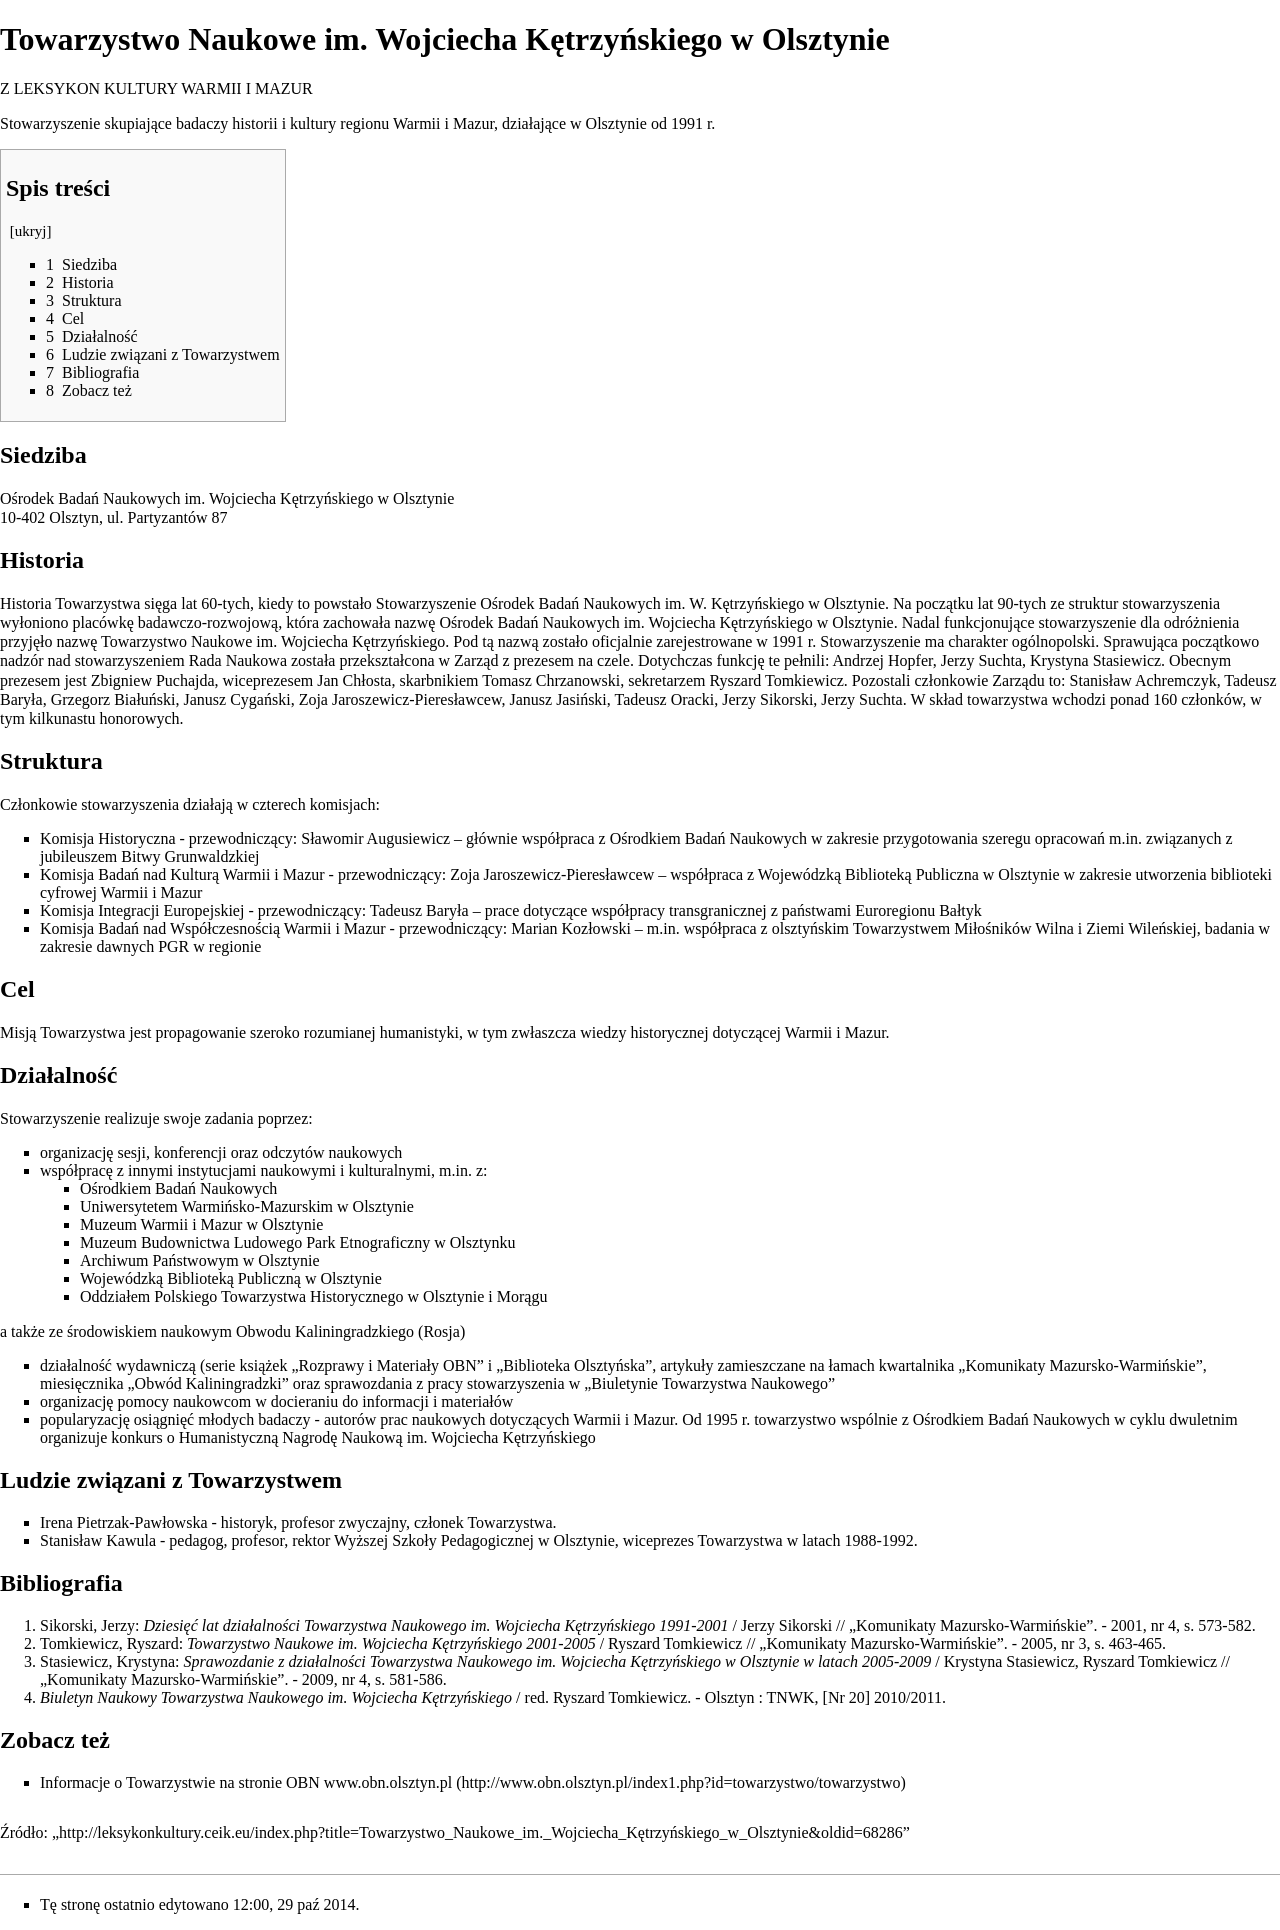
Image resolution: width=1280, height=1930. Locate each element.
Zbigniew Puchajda (153, 680)
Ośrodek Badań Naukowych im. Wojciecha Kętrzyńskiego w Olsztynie (227, 498)
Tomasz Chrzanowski (551, 680)
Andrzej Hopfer (883, 660)
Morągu (522, 1296)
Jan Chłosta (354, 680)
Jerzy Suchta (981, 660)
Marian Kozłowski (571, 928)
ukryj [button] (31, 231)
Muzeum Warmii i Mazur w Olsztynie (201, 1224)
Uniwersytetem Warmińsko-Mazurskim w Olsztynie (247, 1206)
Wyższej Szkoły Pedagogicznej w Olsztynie (474, 1540)
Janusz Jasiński (557, 699)
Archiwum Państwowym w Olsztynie (200, 1260)
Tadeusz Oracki (665, 699)
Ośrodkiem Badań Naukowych (708, 838)
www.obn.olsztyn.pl (388, 1782)
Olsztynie (616, 123)
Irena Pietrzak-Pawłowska (124, 1522)
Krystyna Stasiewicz (1095, 660)
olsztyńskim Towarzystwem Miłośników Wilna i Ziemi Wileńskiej (984, 928)
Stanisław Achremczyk (1143, 680)
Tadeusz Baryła (419, 910)
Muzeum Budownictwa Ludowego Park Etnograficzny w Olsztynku (297, 1242)
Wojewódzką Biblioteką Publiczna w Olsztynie (909, 874)
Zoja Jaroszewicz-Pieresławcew (400, 699)
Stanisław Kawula (98, 1540)
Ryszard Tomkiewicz (776, 680)
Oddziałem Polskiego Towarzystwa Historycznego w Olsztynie (282, 1296)
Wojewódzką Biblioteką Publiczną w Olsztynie (231, 1278)
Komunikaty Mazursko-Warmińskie (1080, 1365)
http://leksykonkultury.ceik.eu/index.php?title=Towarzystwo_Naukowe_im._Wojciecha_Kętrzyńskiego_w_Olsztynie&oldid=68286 (481, 1832)
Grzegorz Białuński (113, 699)
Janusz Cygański (237, 699)
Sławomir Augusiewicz (375, 838)
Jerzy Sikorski (767, 699)
